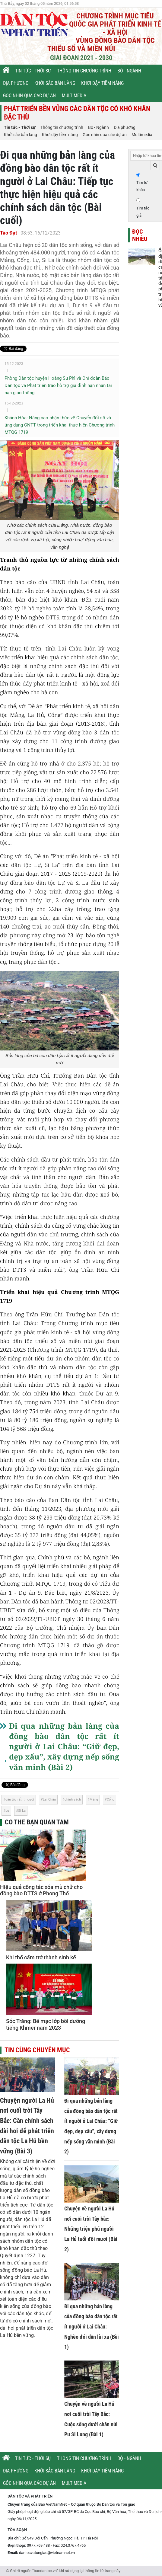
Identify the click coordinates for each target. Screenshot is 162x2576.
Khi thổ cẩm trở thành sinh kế (41, 1957)
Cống (110, 1799)
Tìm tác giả (142, 212)
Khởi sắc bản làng (54, 83)
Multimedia (74, 95)
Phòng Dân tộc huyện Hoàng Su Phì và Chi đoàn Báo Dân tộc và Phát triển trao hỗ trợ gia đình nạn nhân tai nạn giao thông (58, 385)
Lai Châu (49, 1799)
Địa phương (15, 83)
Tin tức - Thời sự (33, 71)
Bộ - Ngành (129, 71)
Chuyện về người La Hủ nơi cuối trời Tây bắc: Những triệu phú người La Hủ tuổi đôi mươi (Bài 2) (90, 2228)
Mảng (94, 1799)
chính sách (73, 1799)
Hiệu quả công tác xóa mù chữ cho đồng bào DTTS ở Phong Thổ (41, 1890)
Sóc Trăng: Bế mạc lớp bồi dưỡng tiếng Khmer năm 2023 (45, 2024)
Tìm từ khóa (142, 186)
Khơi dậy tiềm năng (102, 83)
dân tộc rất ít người (19, 1799)
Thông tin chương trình (84, 71)
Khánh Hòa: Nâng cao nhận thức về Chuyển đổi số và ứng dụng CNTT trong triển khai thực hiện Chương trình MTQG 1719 (60, 425)
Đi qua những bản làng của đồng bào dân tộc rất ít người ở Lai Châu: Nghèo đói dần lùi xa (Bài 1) (91, 2326)
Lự (7, 1811)
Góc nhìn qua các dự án (29, 95)
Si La (22, 1811)
